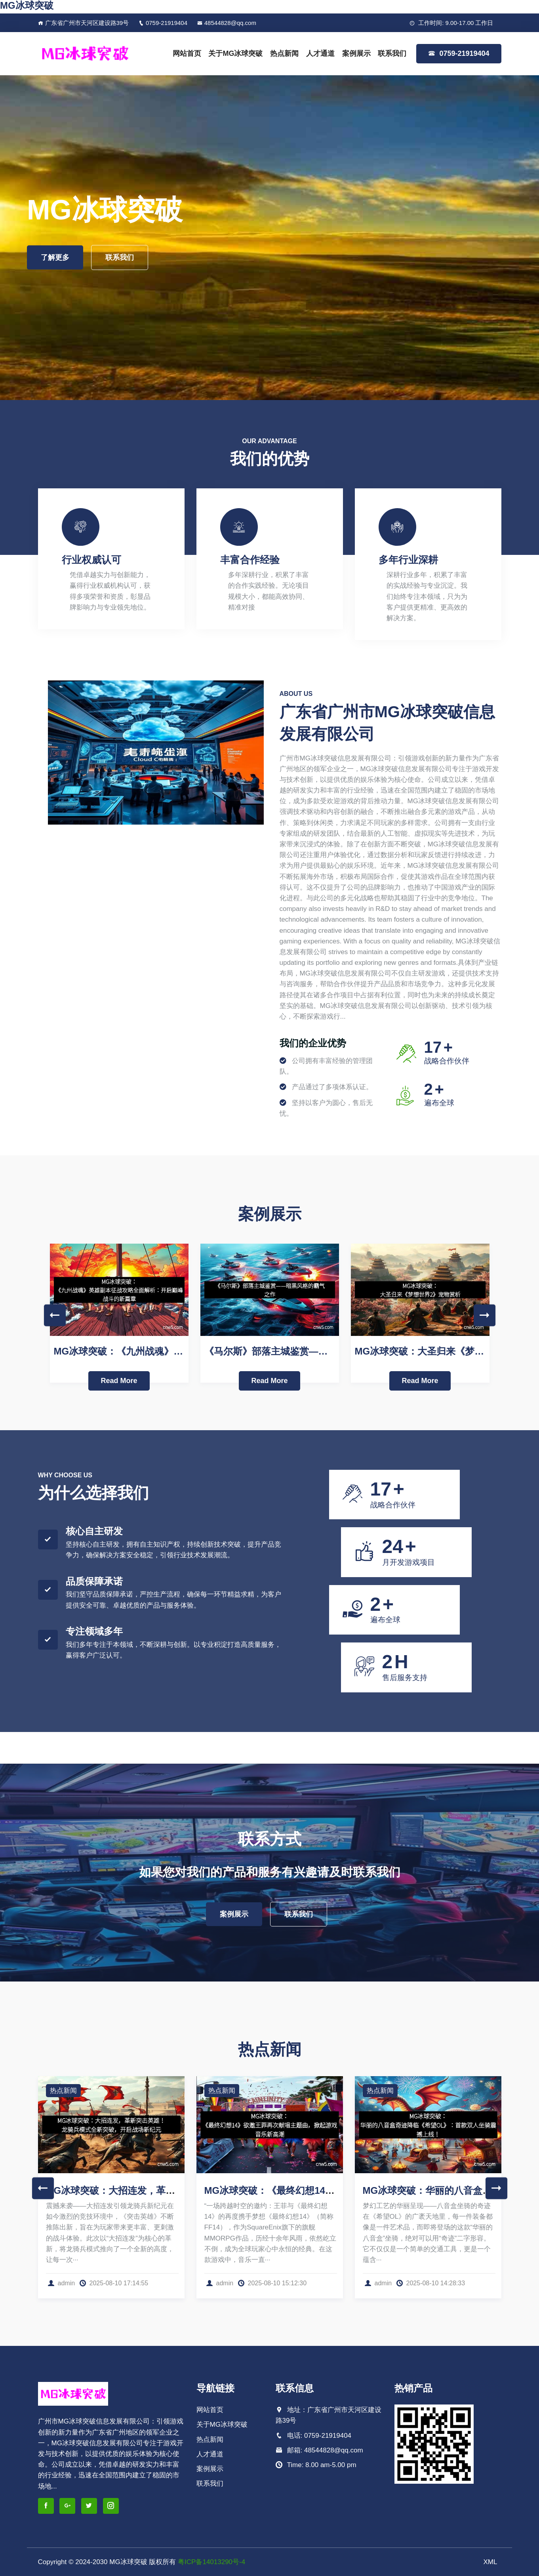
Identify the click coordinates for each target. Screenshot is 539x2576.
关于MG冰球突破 (235, 53)
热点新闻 (284, 53)
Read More (119, 1381)
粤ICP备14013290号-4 (211, 2562)
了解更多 (55, 257)
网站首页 (187, 53)
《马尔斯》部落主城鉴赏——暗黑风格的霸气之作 (308, 1351)
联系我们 (392, 53)
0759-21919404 (163, 22)
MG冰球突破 (26, 5)
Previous (55, 1315)
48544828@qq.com (226, 22)
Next (484, 1315)
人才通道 (320, 53)
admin (61, 2283)
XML (490, 2562)
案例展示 (356, 53)
